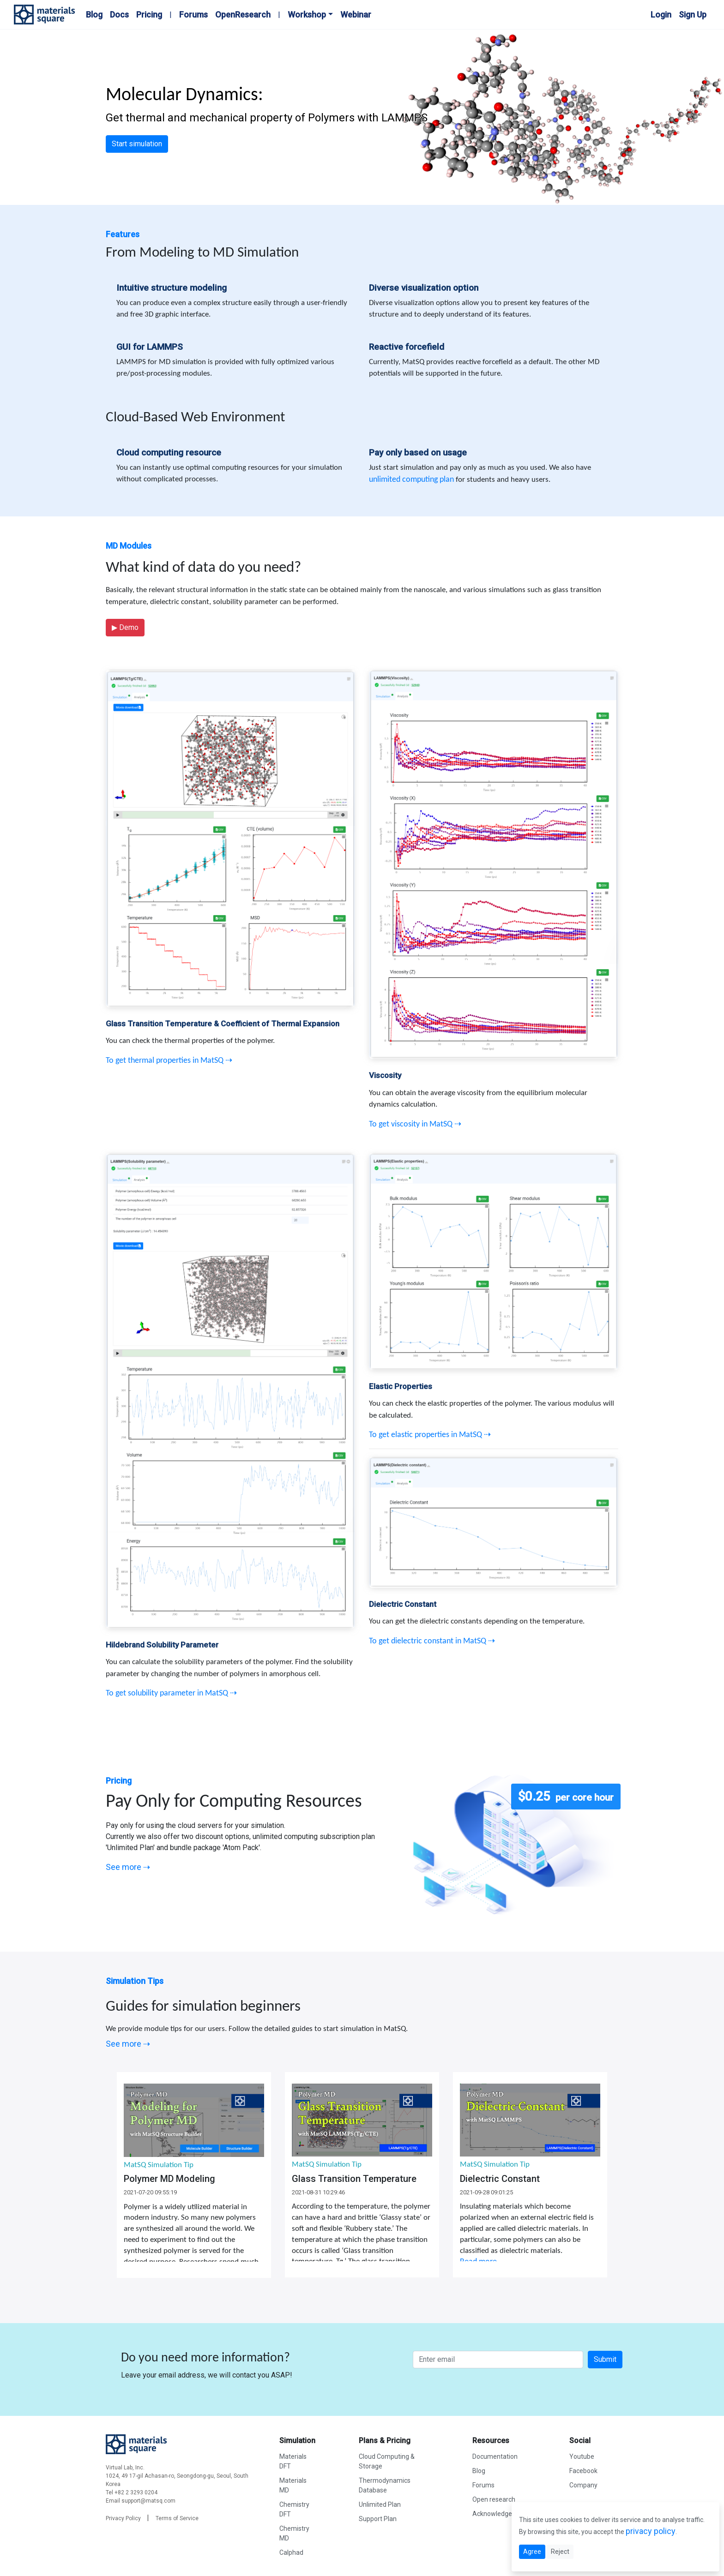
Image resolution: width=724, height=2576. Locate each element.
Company (583, 2485)
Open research (493, 2499)
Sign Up (692, 14)
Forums (193, 14)
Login (661, 14)
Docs (119, 14)
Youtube (581, 2456)
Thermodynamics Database (384, 2485)
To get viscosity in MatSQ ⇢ (415, 1124)
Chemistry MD (294, 2533)
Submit (605, 2359)
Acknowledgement (500, 2513)
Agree (532, 2551)
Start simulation (137, 143)
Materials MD (293, 2485)
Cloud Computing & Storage (387, 2461)
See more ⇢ (128, 1867)
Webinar (355, 14)
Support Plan (378, 2518)
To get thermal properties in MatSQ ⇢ (169, 1060)
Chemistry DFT (294, 2509)
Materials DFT (293, 2461)
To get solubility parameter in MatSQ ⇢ (171, 1693)
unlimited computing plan (411, 479)
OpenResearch (243, 14)
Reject (560, 2551)
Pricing (149, 14)
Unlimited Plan (380, 2504)
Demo (125, 627)
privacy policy (651, 2531)
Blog (94, 14)
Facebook (583, 2470)
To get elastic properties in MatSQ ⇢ (430, 1435)
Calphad (291, 2552)
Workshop (307, 14)
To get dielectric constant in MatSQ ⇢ (432, 1641)
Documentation (495, 2456)
